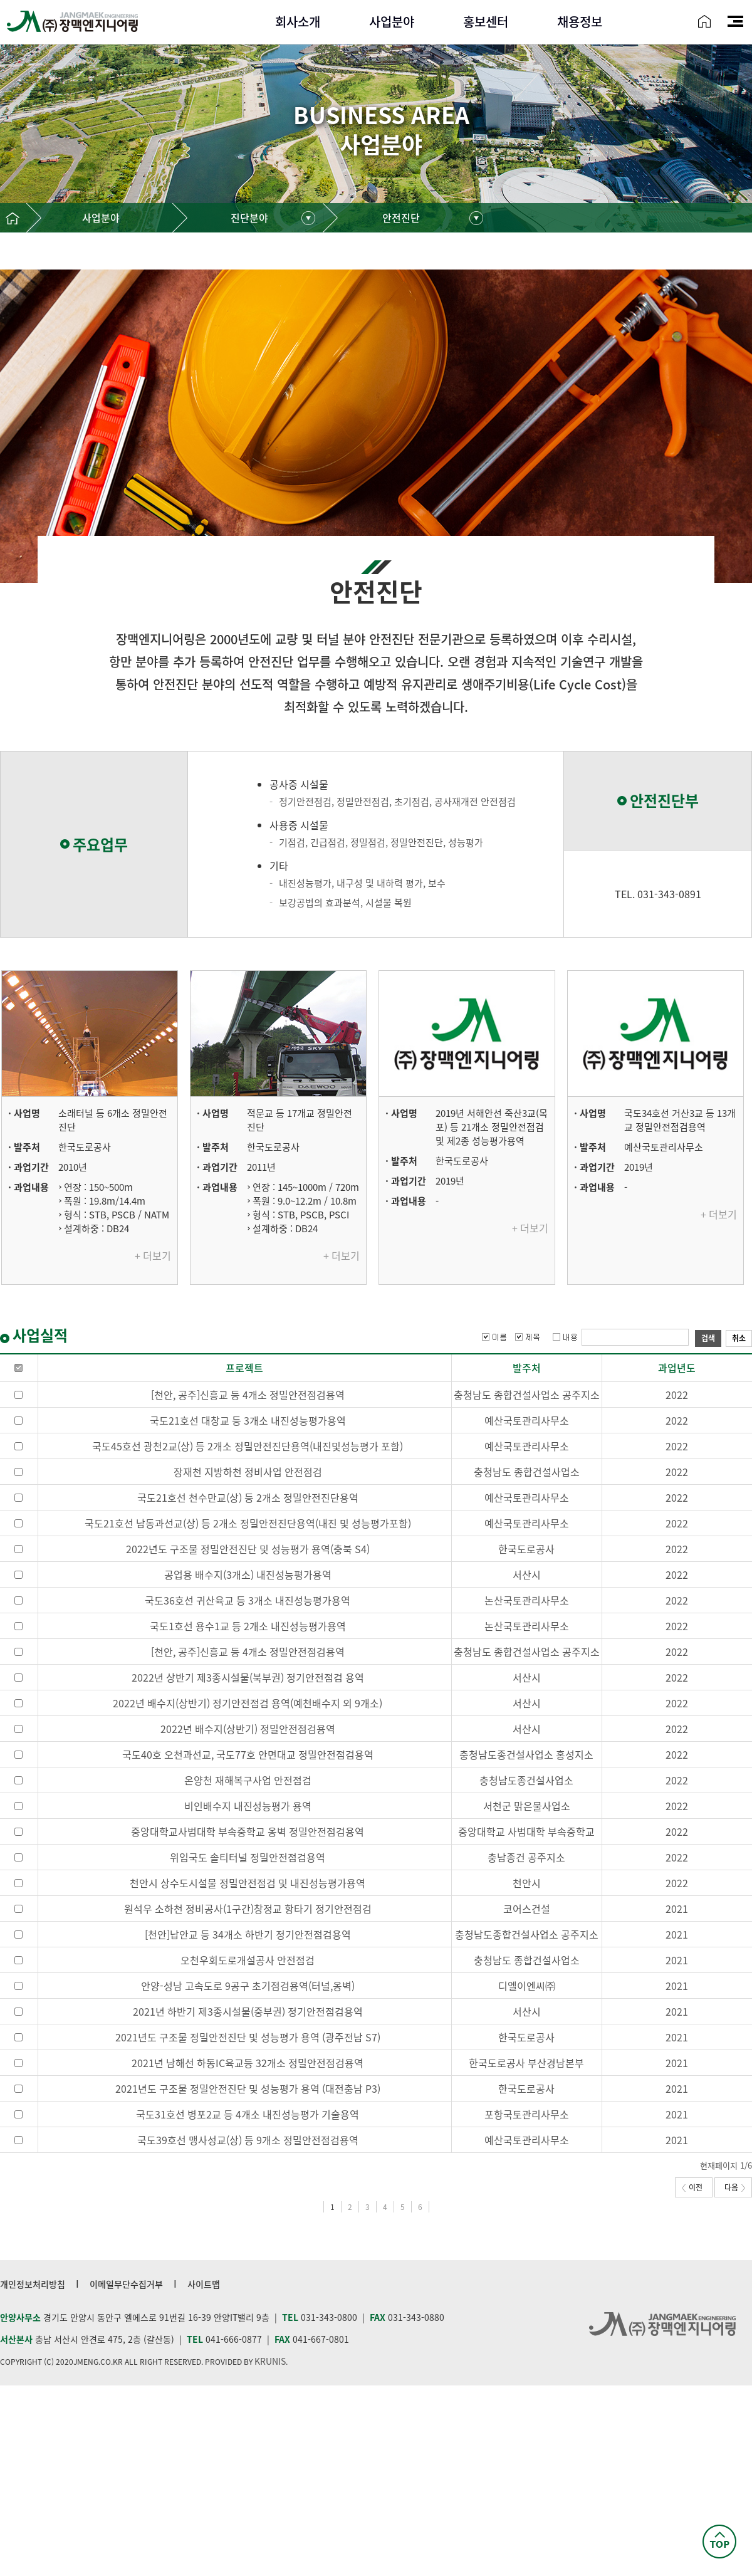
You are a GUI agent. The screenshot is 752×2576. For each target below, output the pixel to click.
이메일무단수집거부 (126, 2284)
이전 (692, 2187)
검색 (708, 1338)
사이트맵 (203, 2284)
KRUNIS (270, 2361)
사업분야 (101, 217)
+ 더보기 (153, 1255)
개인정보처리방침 (32, 2284)
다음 (734, 2187)
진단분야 (249, 217)
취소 (739, 1338)
